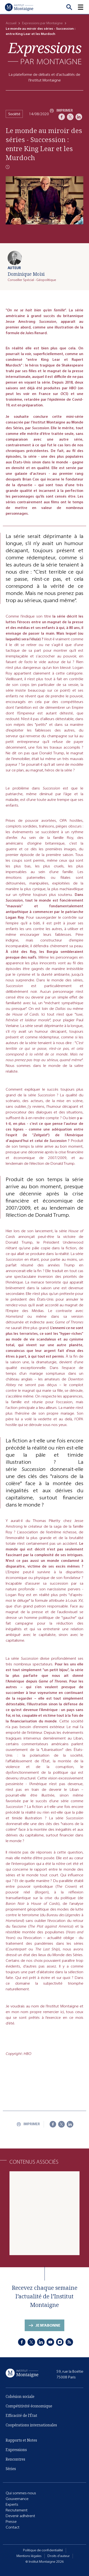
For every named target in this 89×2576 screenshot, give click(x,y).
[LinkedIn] (78, 117)
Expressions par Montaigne (42, 23)
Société (14, 114)
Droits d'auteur (58, 2556)
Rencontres (15, 2459)
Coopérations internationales (31, 2425)
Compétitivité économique (29, 2406)
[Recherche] (69, 7)
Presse (11, 2521)
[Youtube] (50, 2342)
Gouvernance (17, 2498)
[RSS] (69, 2342)
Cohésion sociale (20, 2396)
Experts (12, 2504)
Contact (12, 2527)
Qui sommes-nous (21, 2493)
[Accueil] (19, 7)
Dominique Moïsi (26, 274)
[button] (83, 7)
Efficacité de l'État (21, 2415)
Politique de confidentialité (43, 2550)
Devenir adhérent (20, 2516)
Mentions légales (29, 2556)
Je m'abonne (47, 2325)
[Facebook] (61, 117)
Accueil (11, 23)
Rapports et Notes (21, 2440)
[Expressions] (44, 53)
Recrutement (17, 2510)
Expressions (16, 2449)
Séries (11, 2468)
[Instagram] (60, 2342)
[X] (70, 117)
